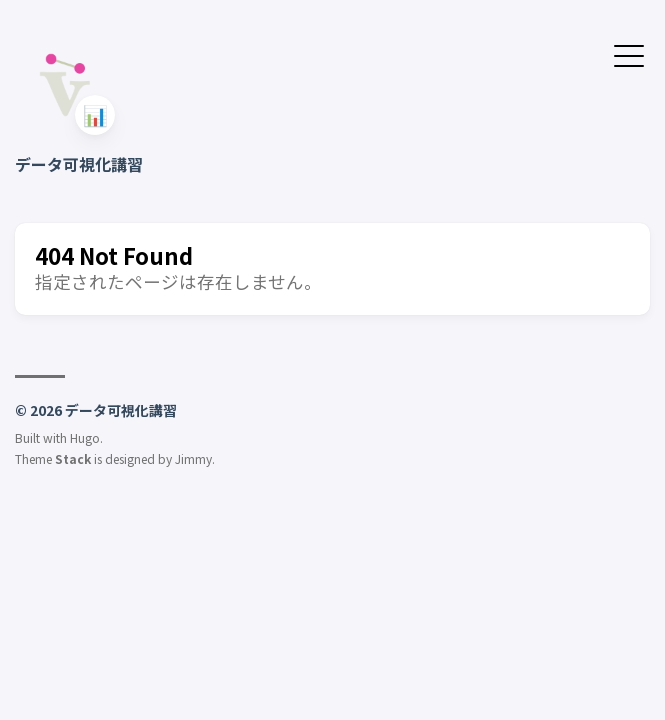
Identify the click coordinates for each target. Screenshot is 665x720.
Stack (73, 458)
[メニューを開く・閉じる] (629, 53)
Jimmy (193, 458)
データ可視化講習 (79, 164)
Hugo (85, 437)
